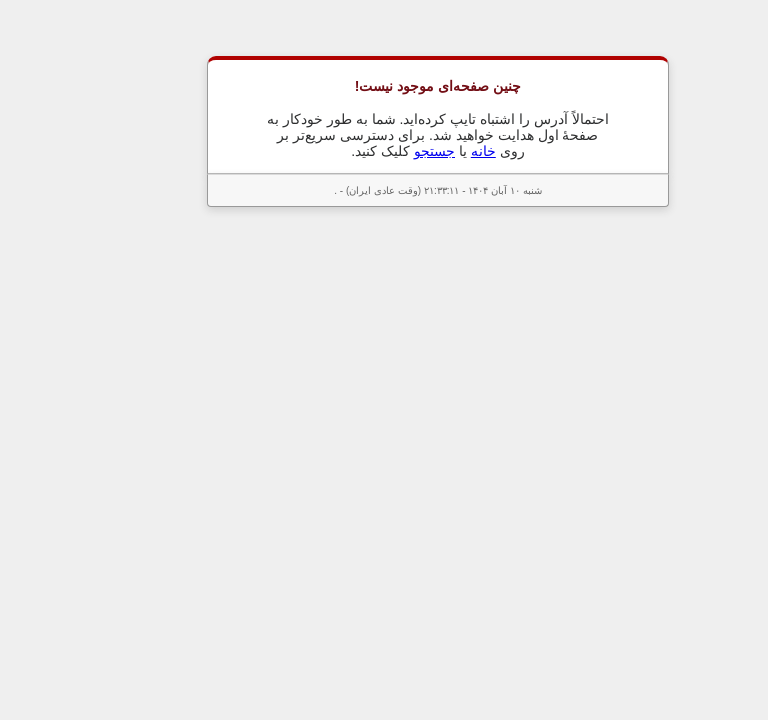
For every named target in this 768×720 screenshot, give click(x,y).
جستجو (380, 151)
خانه (429, 151)
